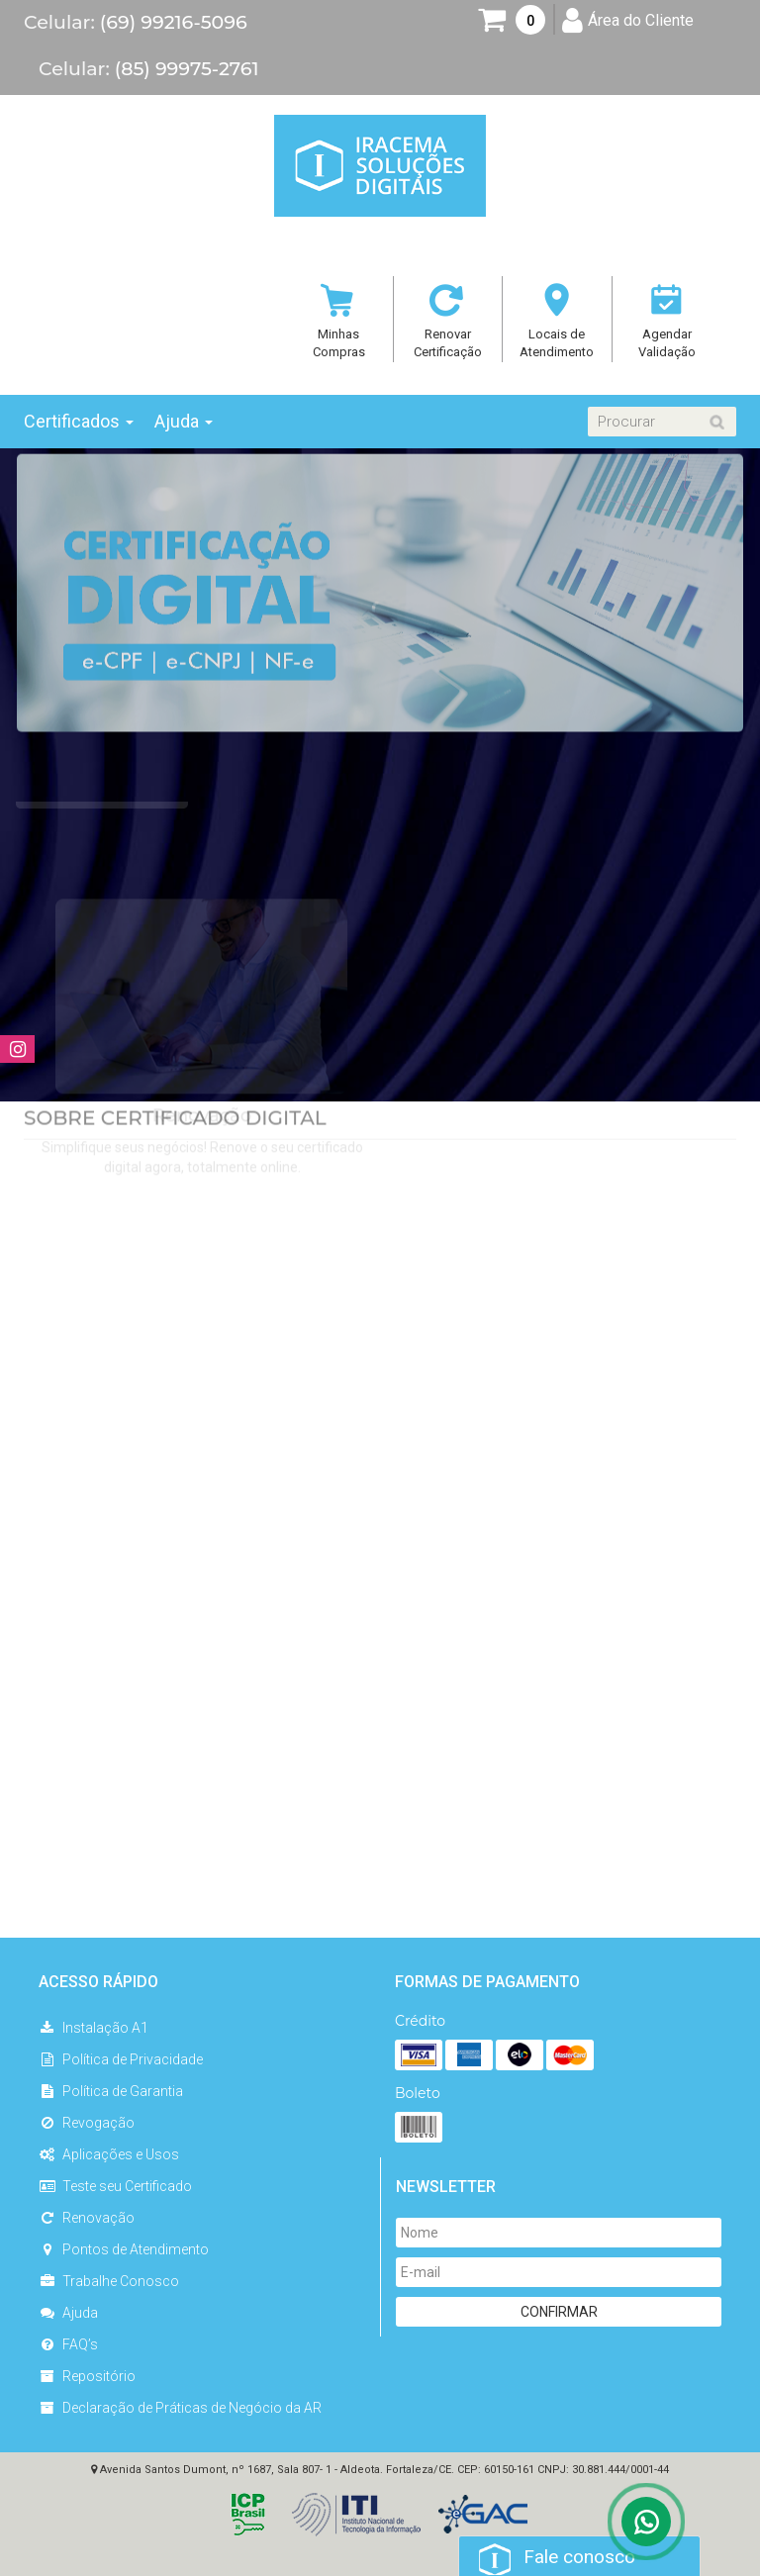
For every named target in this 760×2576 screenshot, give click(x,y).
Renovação (87, 2218)
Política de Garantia (111, 2091)
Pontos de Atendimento (124, 2249)
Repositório (87, 2376)
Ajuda (68, 2313)
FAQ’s (68, 2344)
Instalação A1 (93, 2028)
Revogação (87, 2123)
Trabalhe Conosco (109, 2281)
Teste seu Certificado (115, 2186)
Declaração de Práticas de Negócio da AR (180, 2408)
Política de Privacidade (121, 2059)
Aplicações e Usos (109, 2154)
